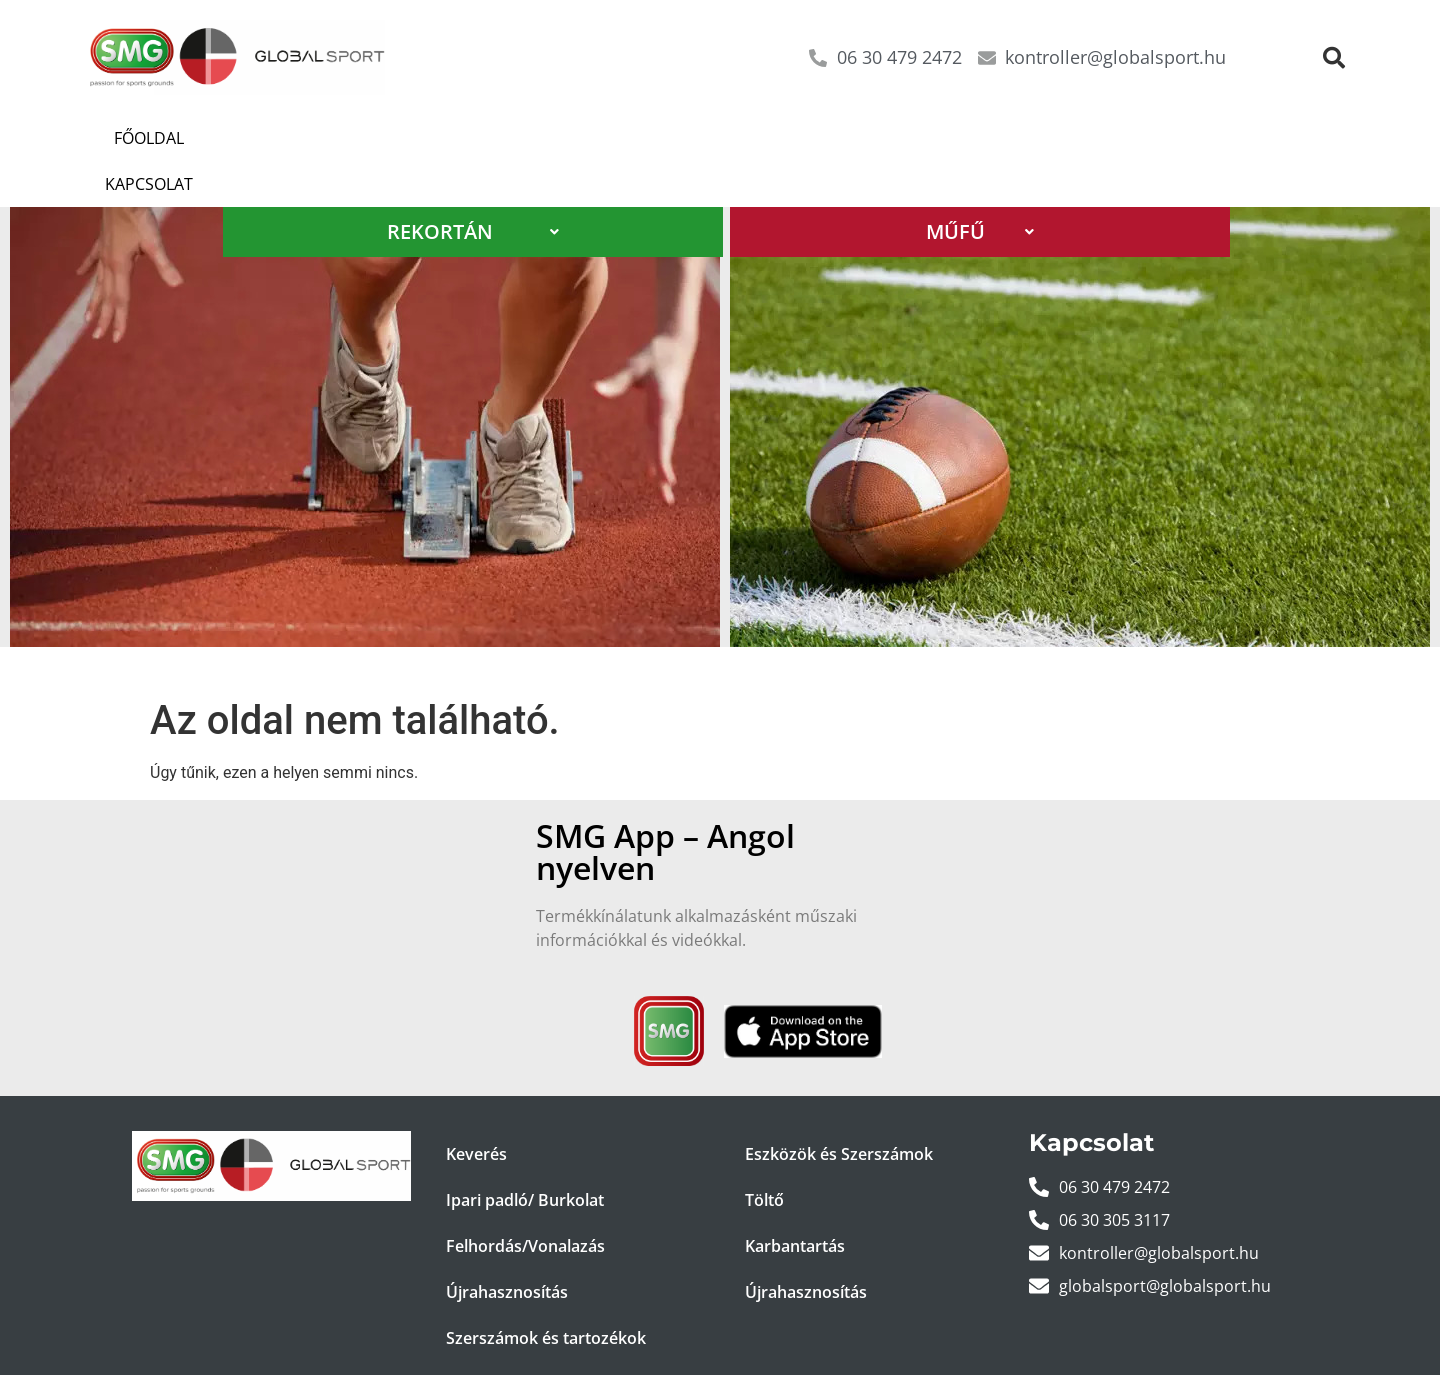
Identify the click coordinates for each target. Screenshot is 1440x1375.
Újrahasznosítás (507, 1246)
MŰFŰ (980, 185)
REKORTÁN (473, 185)
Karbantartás (795, 1200)
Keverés (476, 1108)
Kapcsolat (259, 138)
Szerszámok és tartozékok (546, 1292)
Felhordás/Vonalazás (525, 1200)
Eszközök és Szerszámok (839, 1108)
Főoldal (140, 138)
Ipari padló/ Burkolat (525, 1154)
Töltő (764, 1154)
